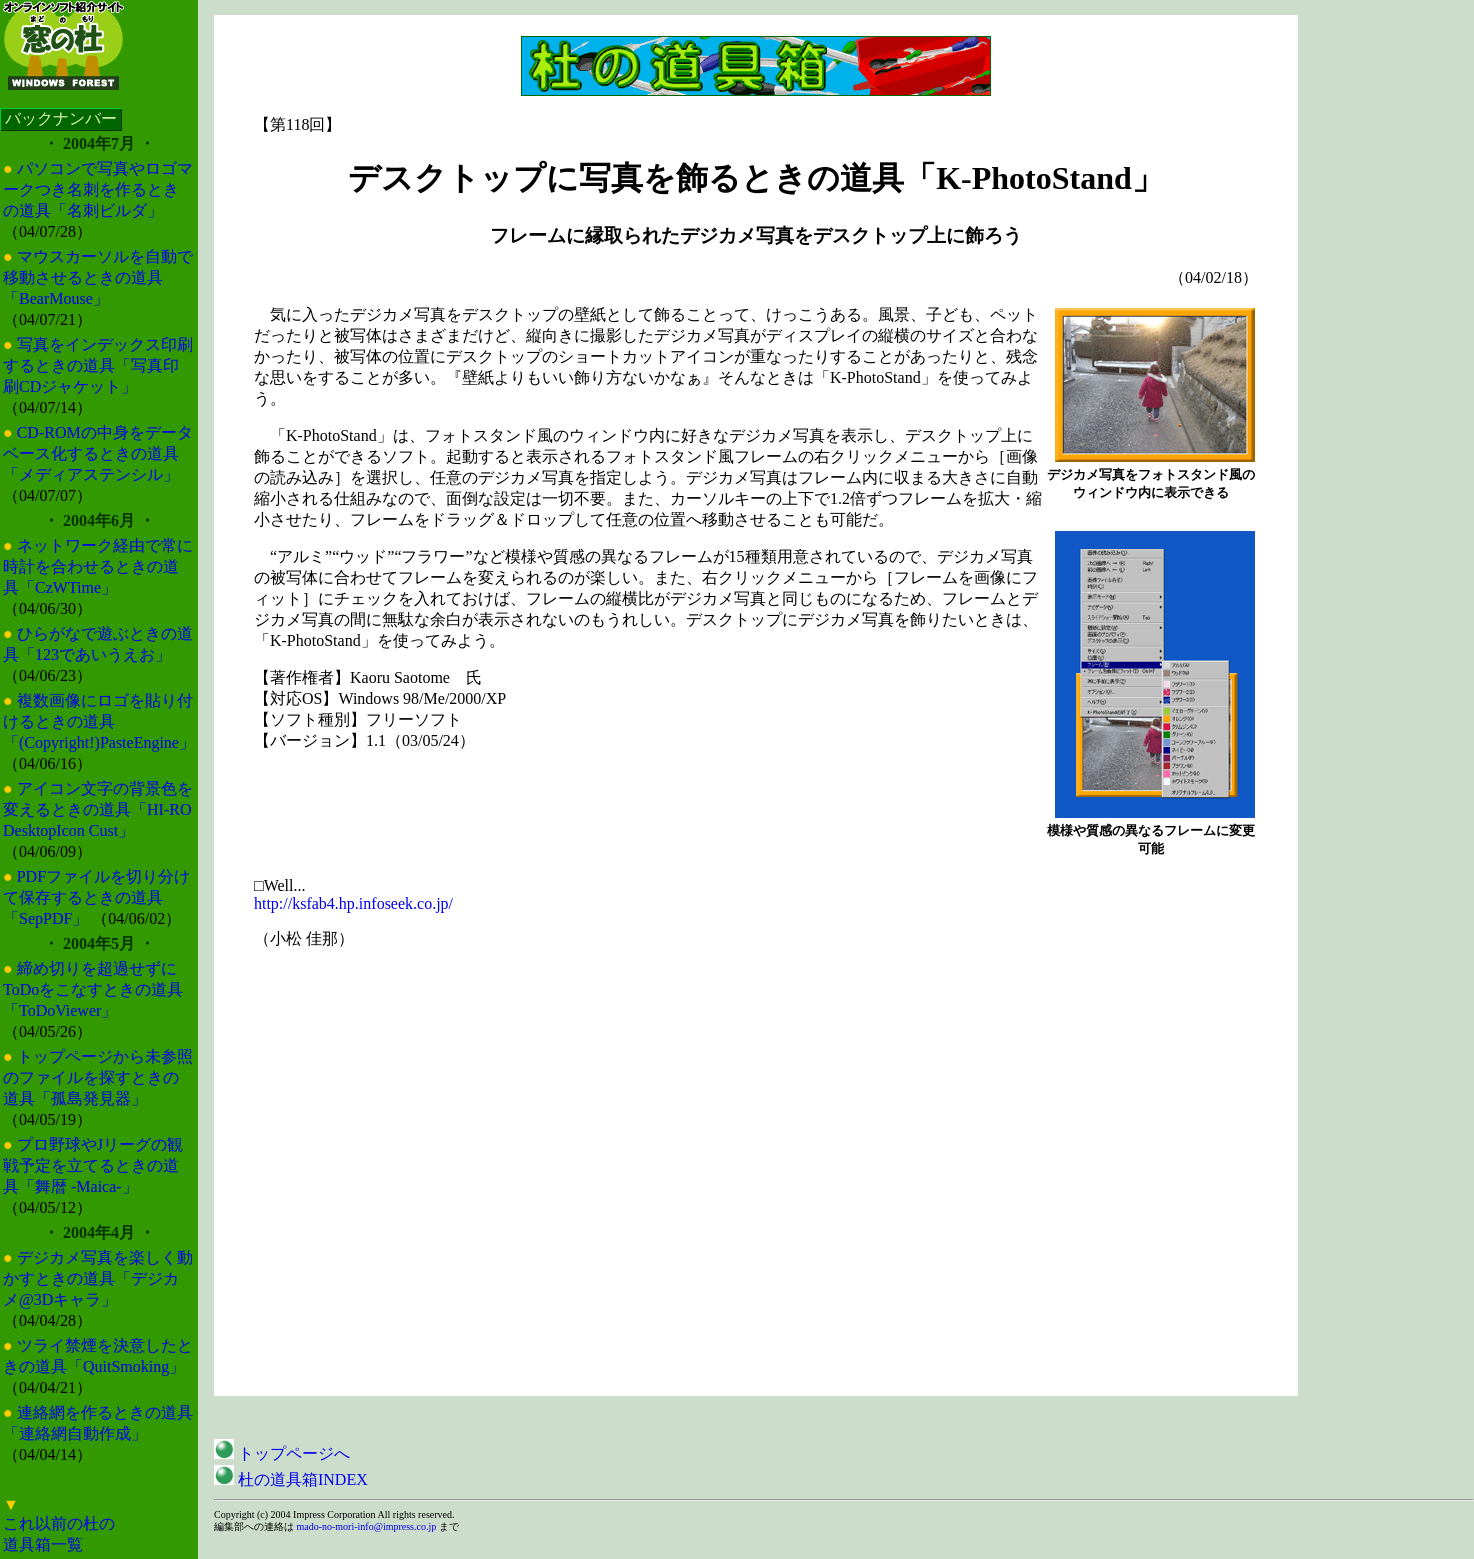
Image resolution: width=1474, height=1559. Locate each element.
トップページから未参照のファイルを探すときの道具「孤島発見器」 (98, 1077)
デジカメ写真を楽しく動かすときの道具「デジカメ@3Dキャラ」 (98, 1278)
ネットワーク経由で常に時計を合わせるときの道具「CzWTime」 (98, 566)
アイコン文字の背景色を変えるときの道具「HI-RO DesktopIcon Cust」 (98, 809)
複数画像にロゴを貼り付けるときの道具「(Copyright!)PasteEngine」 (99, 721)
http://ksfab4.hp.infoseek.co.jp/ (353, 903)
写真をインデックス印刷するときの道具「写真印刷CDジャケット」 (98, 365)
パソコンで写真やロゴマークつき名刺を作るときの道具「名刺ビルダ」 (98, 189)
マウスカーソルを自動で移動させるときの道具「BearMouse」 (98, 277)
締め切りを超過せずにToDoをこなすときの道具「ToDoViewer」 (93, 989)
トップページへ (282, 1453)
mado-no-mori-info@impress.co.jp (366, 1526)
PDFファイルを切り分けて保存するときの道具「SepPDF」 (96, 897)
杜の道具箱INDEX (291, 1479)
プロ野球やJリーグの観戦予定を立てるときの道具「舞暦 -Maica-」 (93, 1165)
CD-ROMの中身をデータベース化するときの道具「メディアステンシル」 (98, 453)
